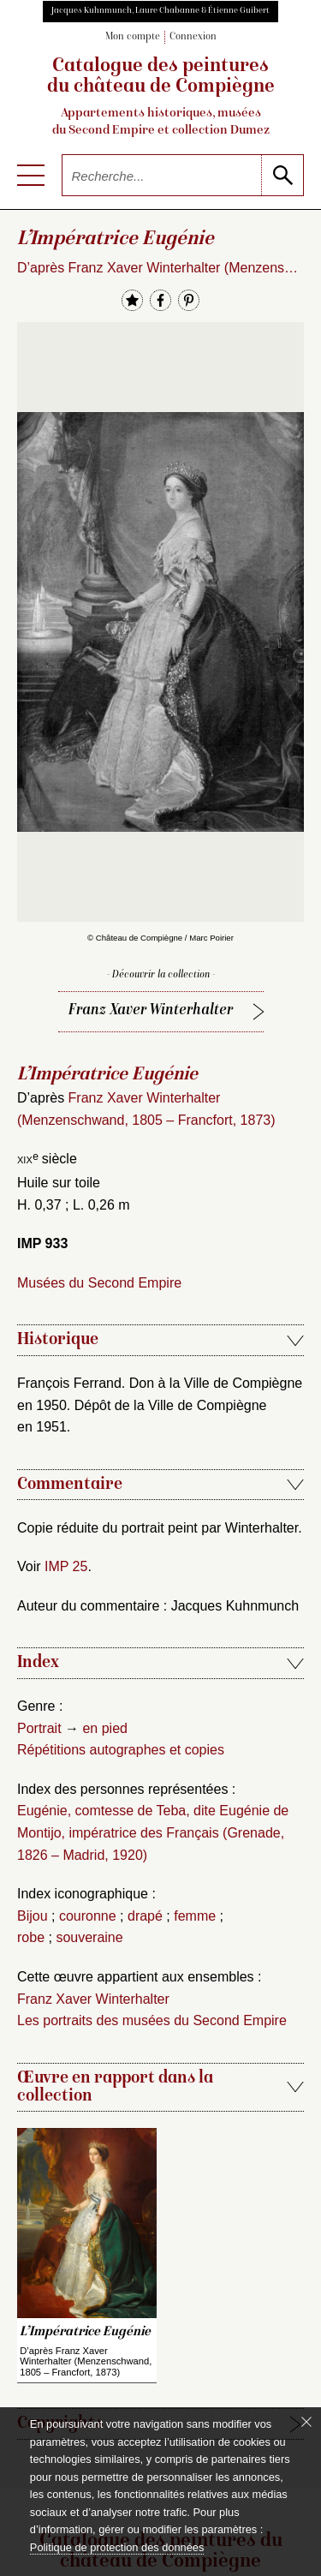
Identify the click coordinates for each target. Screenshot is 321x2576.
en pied (105, 1728)
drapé (145, 1916)
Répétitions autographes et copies (120, 1749)
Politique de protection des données (117, 2547)
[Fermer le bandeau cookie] (306, 2422)
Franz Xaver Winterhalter (150, 1010)
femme (195, 1916)
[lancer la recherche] (282, 175)
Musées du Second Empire (99, 1283)
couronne (87, 1916)
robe (31, 1937)
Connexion (193, 37)
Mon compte (132, 37)
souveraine (89, 1937)
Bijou (32, 1916)
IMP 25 (66, 1566)
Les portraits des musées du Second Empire (152, 2020)
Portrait (39, 1728)
